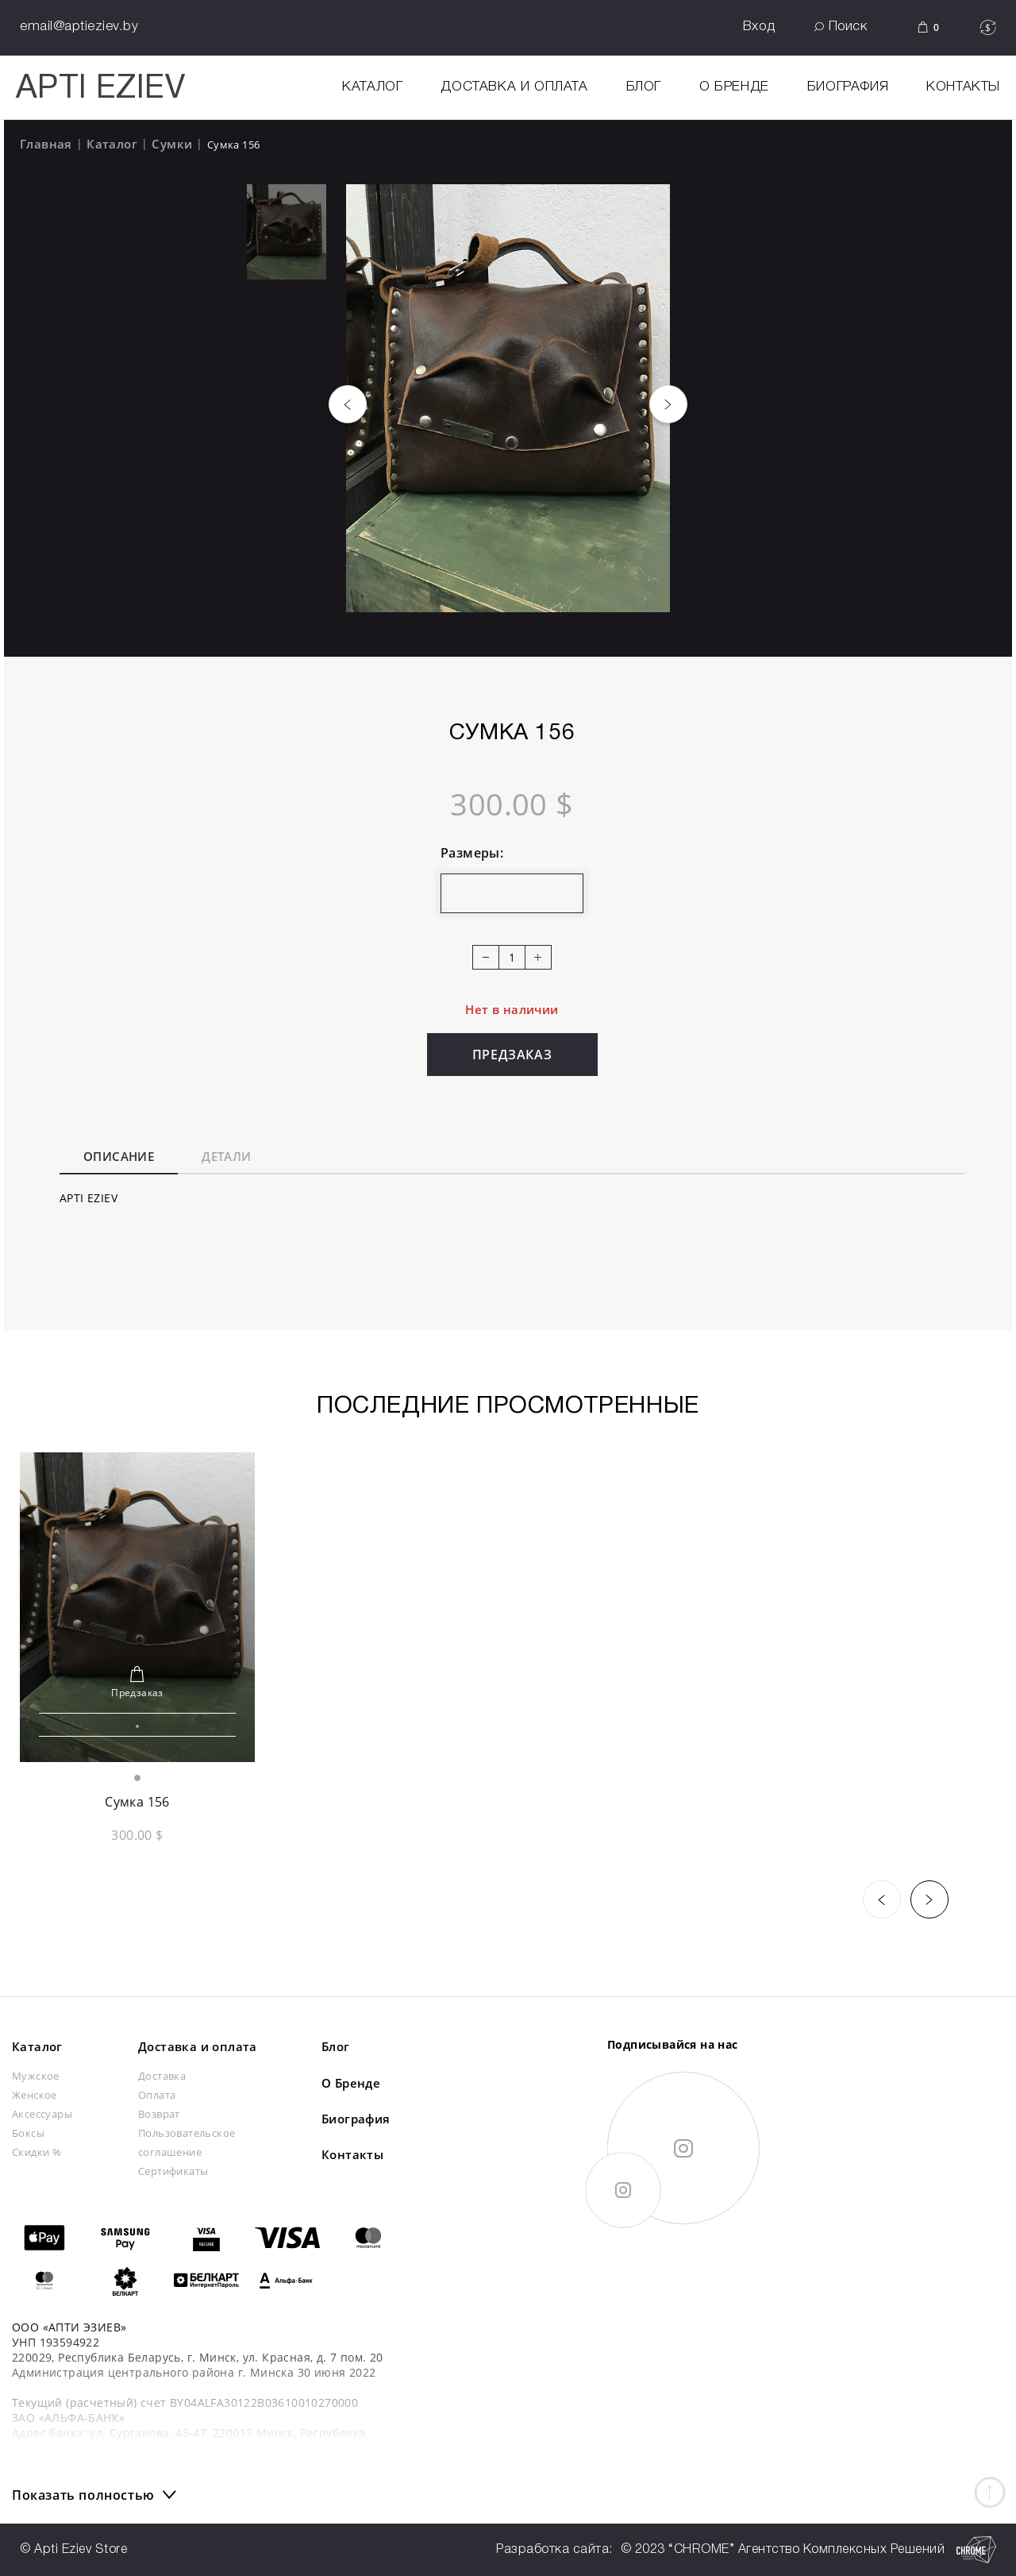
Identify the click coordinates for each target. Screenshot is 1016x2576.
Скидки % (36, 2152)
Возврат (159, 2114)
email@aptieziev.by (79, 27)
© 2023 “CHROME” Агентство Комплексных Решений (809, 2549)
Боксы (28, 2133)
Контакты (963, 87)
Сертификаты (173, 2171)
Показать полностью (83, 2495)
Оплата (156, 2095)
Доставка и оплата (514, 87)
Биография (847, 87)
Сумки (172, 144)
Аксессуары (42, 2114)
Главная (46, 144)
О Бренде (734, 87)
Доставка (162, 2076)
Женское (34, 2095)
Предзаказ (512, 1054)
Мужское (36, 2076)
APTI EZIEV (100, 89)
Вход (759, 27)
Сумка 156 (137, 1802)
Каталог (112, 144)
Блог (643, 87)
